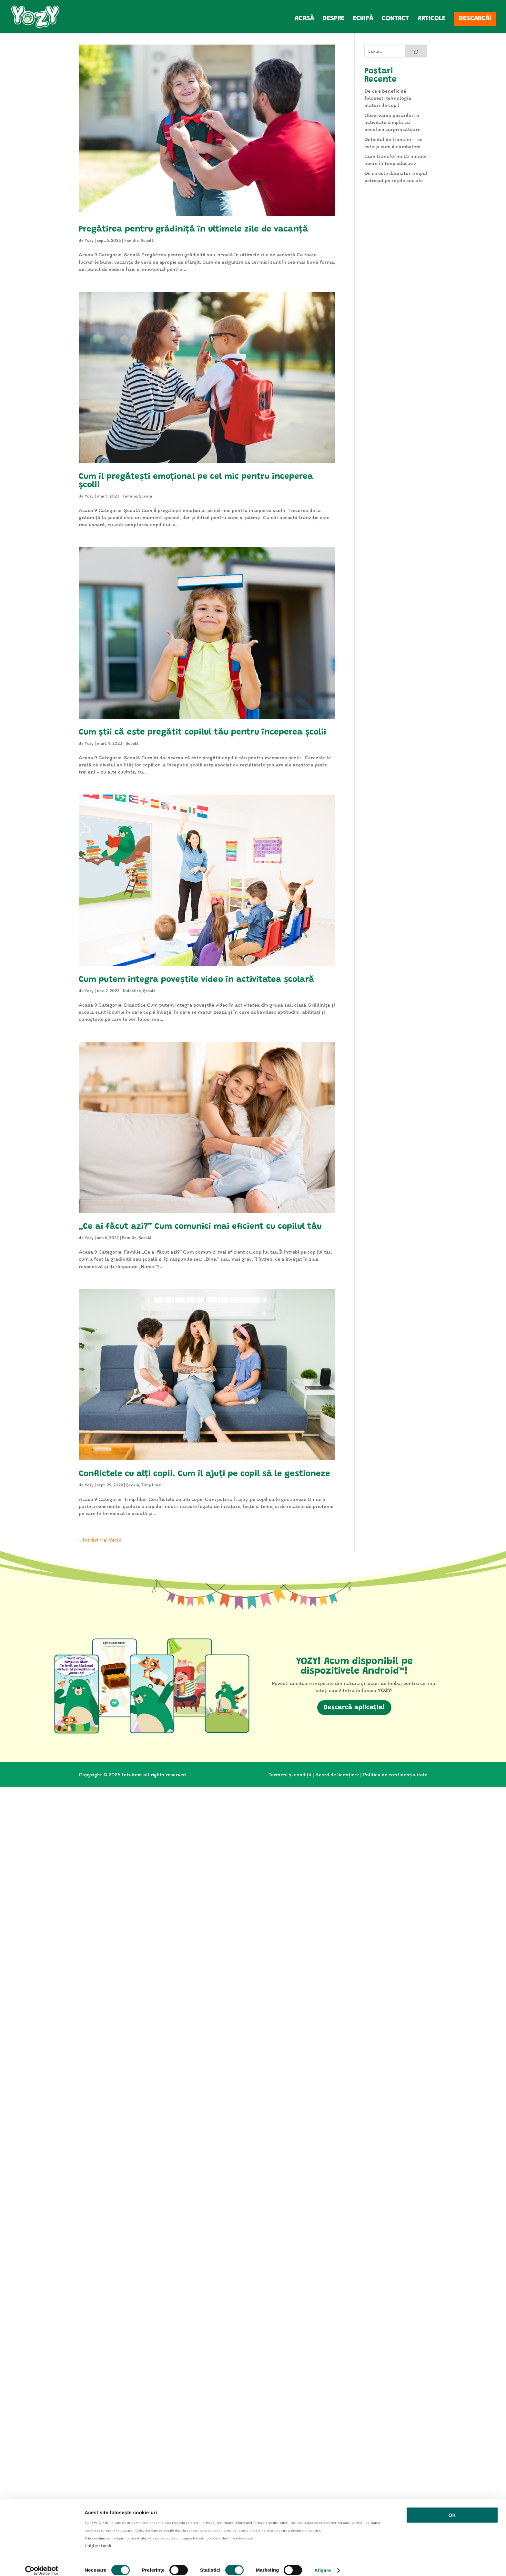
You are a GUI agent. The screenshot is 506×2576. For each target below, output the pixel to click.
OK (452, 2508)
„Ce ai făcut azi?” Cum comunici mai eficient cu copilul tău (200, 1227)
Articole (431, 19)
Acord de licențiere (337, 1774)
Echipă (363, 19)
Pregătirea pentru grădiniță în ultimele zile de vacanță (193, 229)
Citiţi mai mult (98, 2539)
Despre (333, 19)
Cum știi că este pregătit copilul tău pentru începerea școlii (202, 732)
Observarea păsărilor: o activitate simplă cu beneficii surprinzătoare (392, 122)
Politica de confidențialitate (395, 1774)
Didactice (132, 990)
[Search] (416, 51)
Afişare (322, 2563)
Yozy (89, 240)
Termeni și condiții (289, 1774)
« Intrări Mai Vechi (100, 1539)
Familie (131, 240)
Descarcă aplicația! (354, 1707)
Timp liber (151, 1485)
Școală (147, 240)
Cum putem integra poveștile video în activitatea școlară (196, 980)
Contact (395, 19)
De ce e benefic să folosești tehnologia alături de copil (387, 97)
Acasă (304, 19)
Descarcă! (475, 18)
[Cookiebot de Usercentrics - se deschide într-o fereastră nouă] (42, 2563)
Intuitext (132, 1774)
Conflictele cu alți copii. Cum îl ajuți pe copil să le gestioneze (204, 1474)
